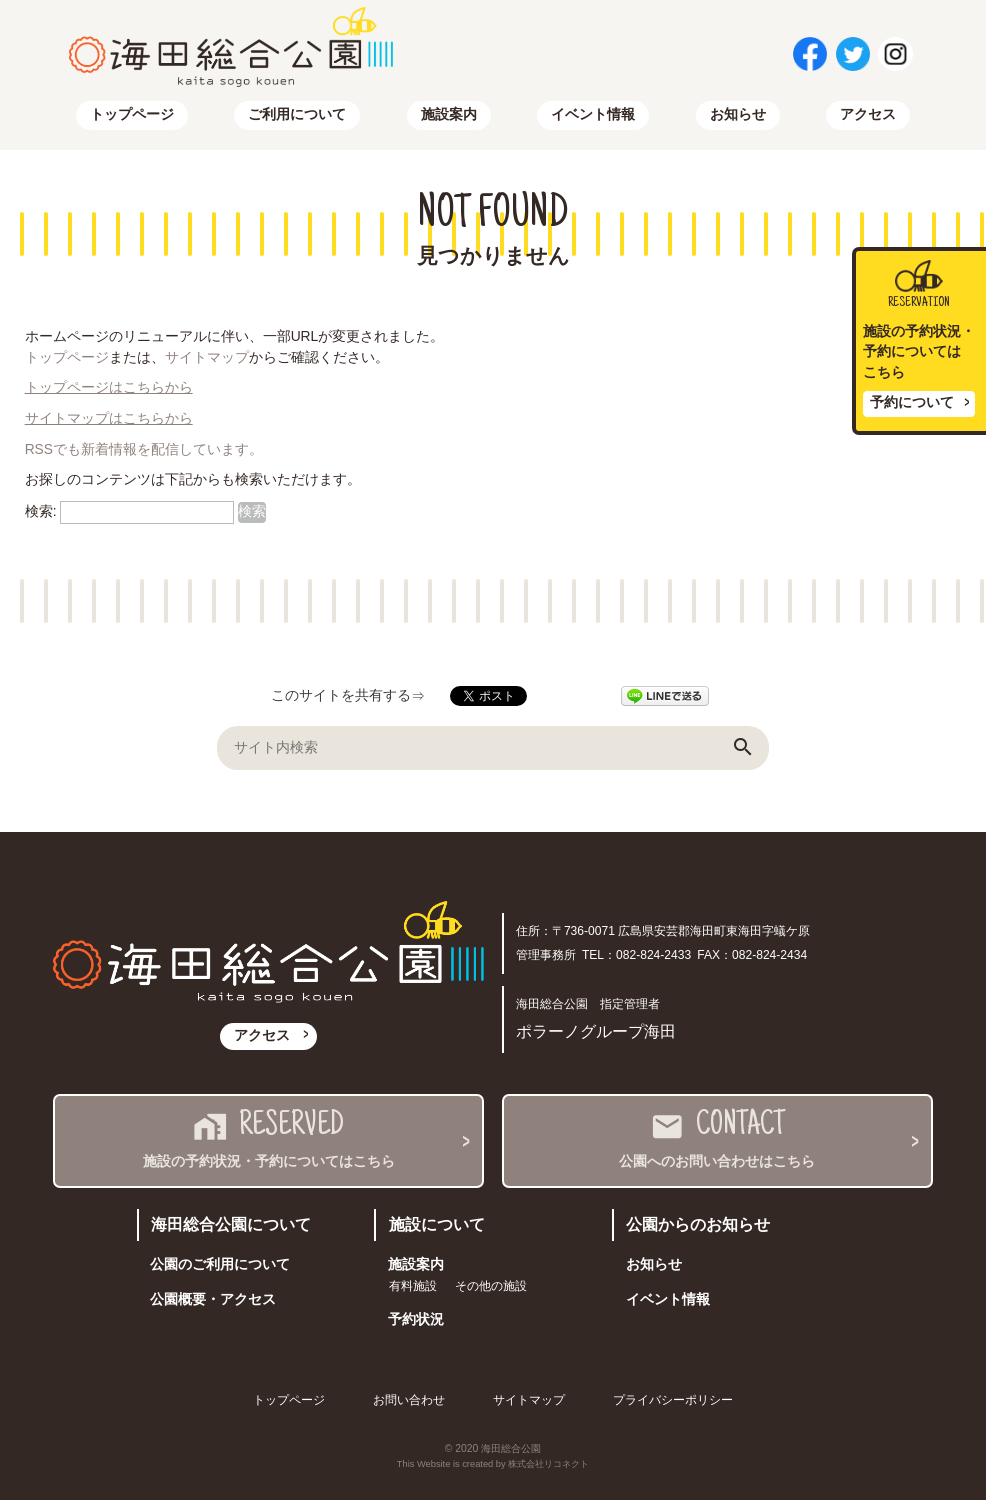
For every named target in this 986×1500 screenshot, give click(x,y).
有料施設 (413, 1286)
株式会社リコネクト (548, 1464)
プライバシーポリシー (673, 1400)
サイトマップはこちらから (109, 418)
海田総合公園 (511, 1448)
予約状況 (416, 1319)
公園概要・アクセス (213, 1299)
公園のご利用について (220, 1264)
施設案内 (449, 114)
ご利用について (297, 114)
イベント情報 (593, 114)
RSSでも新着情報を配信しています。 (144, 449)
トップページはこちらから (109, 387)
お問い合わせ (409, 1400)
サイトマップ (207, 357)
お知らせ (738, 114)
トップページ (132, 114)
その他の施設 (491, 1286)
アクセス (868, 114)
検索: (41, 511)
